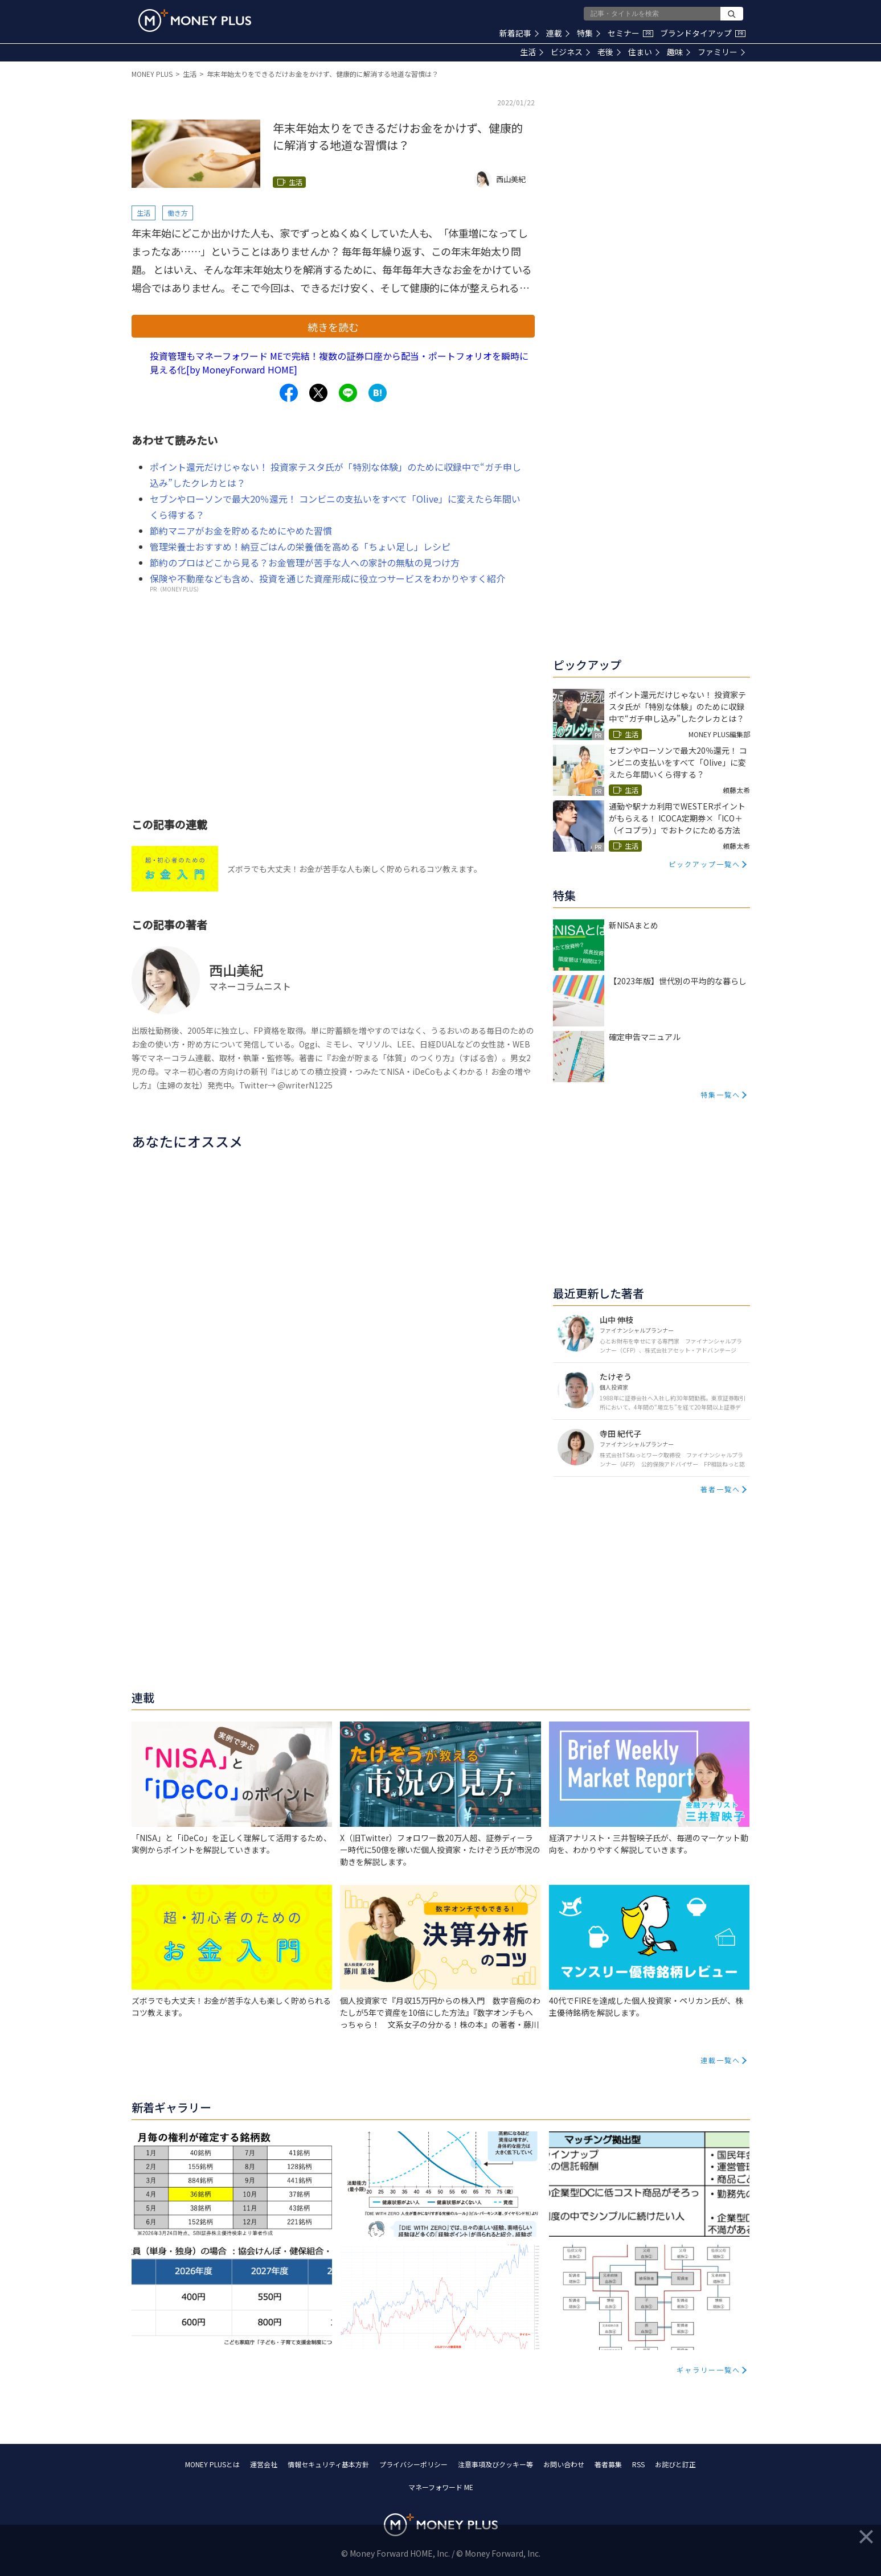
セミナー (630, 33)
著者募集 (608, 2464)
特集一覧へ (720, 1094)
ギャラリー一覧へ (708, 2369)
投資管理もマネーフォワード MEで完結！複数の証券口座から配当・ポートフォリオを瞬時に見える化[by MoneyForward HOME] (339, 362)
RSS (638, 2464)
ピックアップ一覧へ (704, 864)
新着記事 (519, 33)
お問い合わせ (563, 2464)
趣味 (678, 51)
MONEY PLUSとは (212, 2464)
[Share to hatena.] (377, 393)
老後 (609, 51)
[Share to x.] (318, 393)
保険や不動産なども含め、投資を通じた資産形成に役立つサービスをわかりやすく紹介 (327, 578)
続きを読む (333, 326)
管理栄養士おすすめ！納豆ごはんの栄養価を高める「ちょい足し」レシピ (300, 546)
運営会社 (263, 2464)
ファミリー (721, 51)
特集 (588, 33)
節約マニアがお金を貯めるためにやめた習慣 (241, 530)
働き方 (177, 212)
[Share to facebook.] (289, 393)
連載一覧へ (720, 2060)
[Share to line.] (348, 393)
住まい (643, 51)
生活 (531, 51)
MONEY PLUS (152, 74)
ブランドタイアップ (702, 33)
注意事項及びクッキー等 (495, 2464)
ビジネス (570, 51)
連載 (557, 33)
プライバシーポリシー (413, 2464)
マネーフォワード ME (440, 2487)
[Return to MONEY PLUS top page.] (194, 20)
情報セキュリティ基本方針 (328, 2464)
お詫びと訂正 (675, 2464)
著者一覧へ (720, 1489)
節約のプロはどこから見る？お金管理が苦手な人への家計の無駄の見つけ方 (305, 562)
